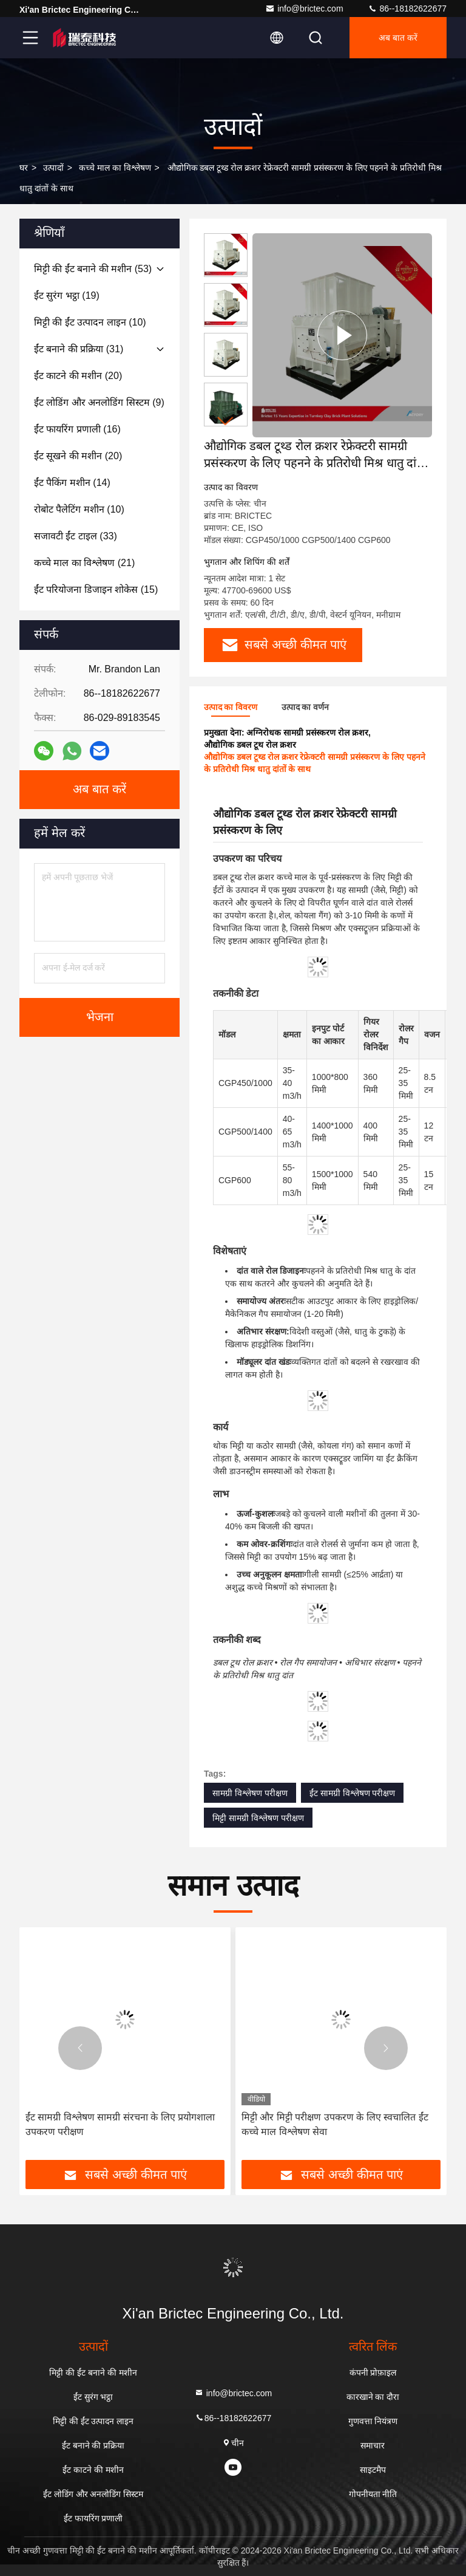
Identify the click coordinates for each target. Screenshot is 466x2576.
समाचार (372, 2445)
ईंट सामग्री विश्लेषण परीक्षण (352, 1793)
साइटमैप (373, 2470)
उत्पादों (53, 168)
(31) (78, 349)
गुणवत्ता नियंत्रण (373, 2421)
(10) (90, 322)
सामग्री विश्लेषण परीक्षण (250, 1793)
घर (23, 168)
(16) (77, 429)
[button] (225, 421)
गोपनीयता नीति (373, 2494)
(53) (93, 269)
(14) (72, 482)
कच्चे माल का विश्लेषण (115, 168)
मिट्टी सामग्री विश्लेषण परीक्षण (258, 1818)
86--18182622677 (407, 8)
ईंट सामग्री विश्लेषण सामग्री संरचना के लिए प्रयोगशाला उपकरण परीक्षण (120, 2124)
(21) (84, 563)
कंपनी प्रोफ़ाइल (373, 2372)
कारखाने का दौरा (373, 2397)
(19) (67, 295)
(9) (99, 402)
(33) (75, 536)
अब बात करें (398, 38)
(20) (78, 376)
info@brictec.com (304, 8)
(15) (96, 589)
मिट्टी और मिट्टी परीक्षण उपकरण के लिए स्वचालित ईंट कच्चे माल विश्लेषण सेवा (334, 2124)
